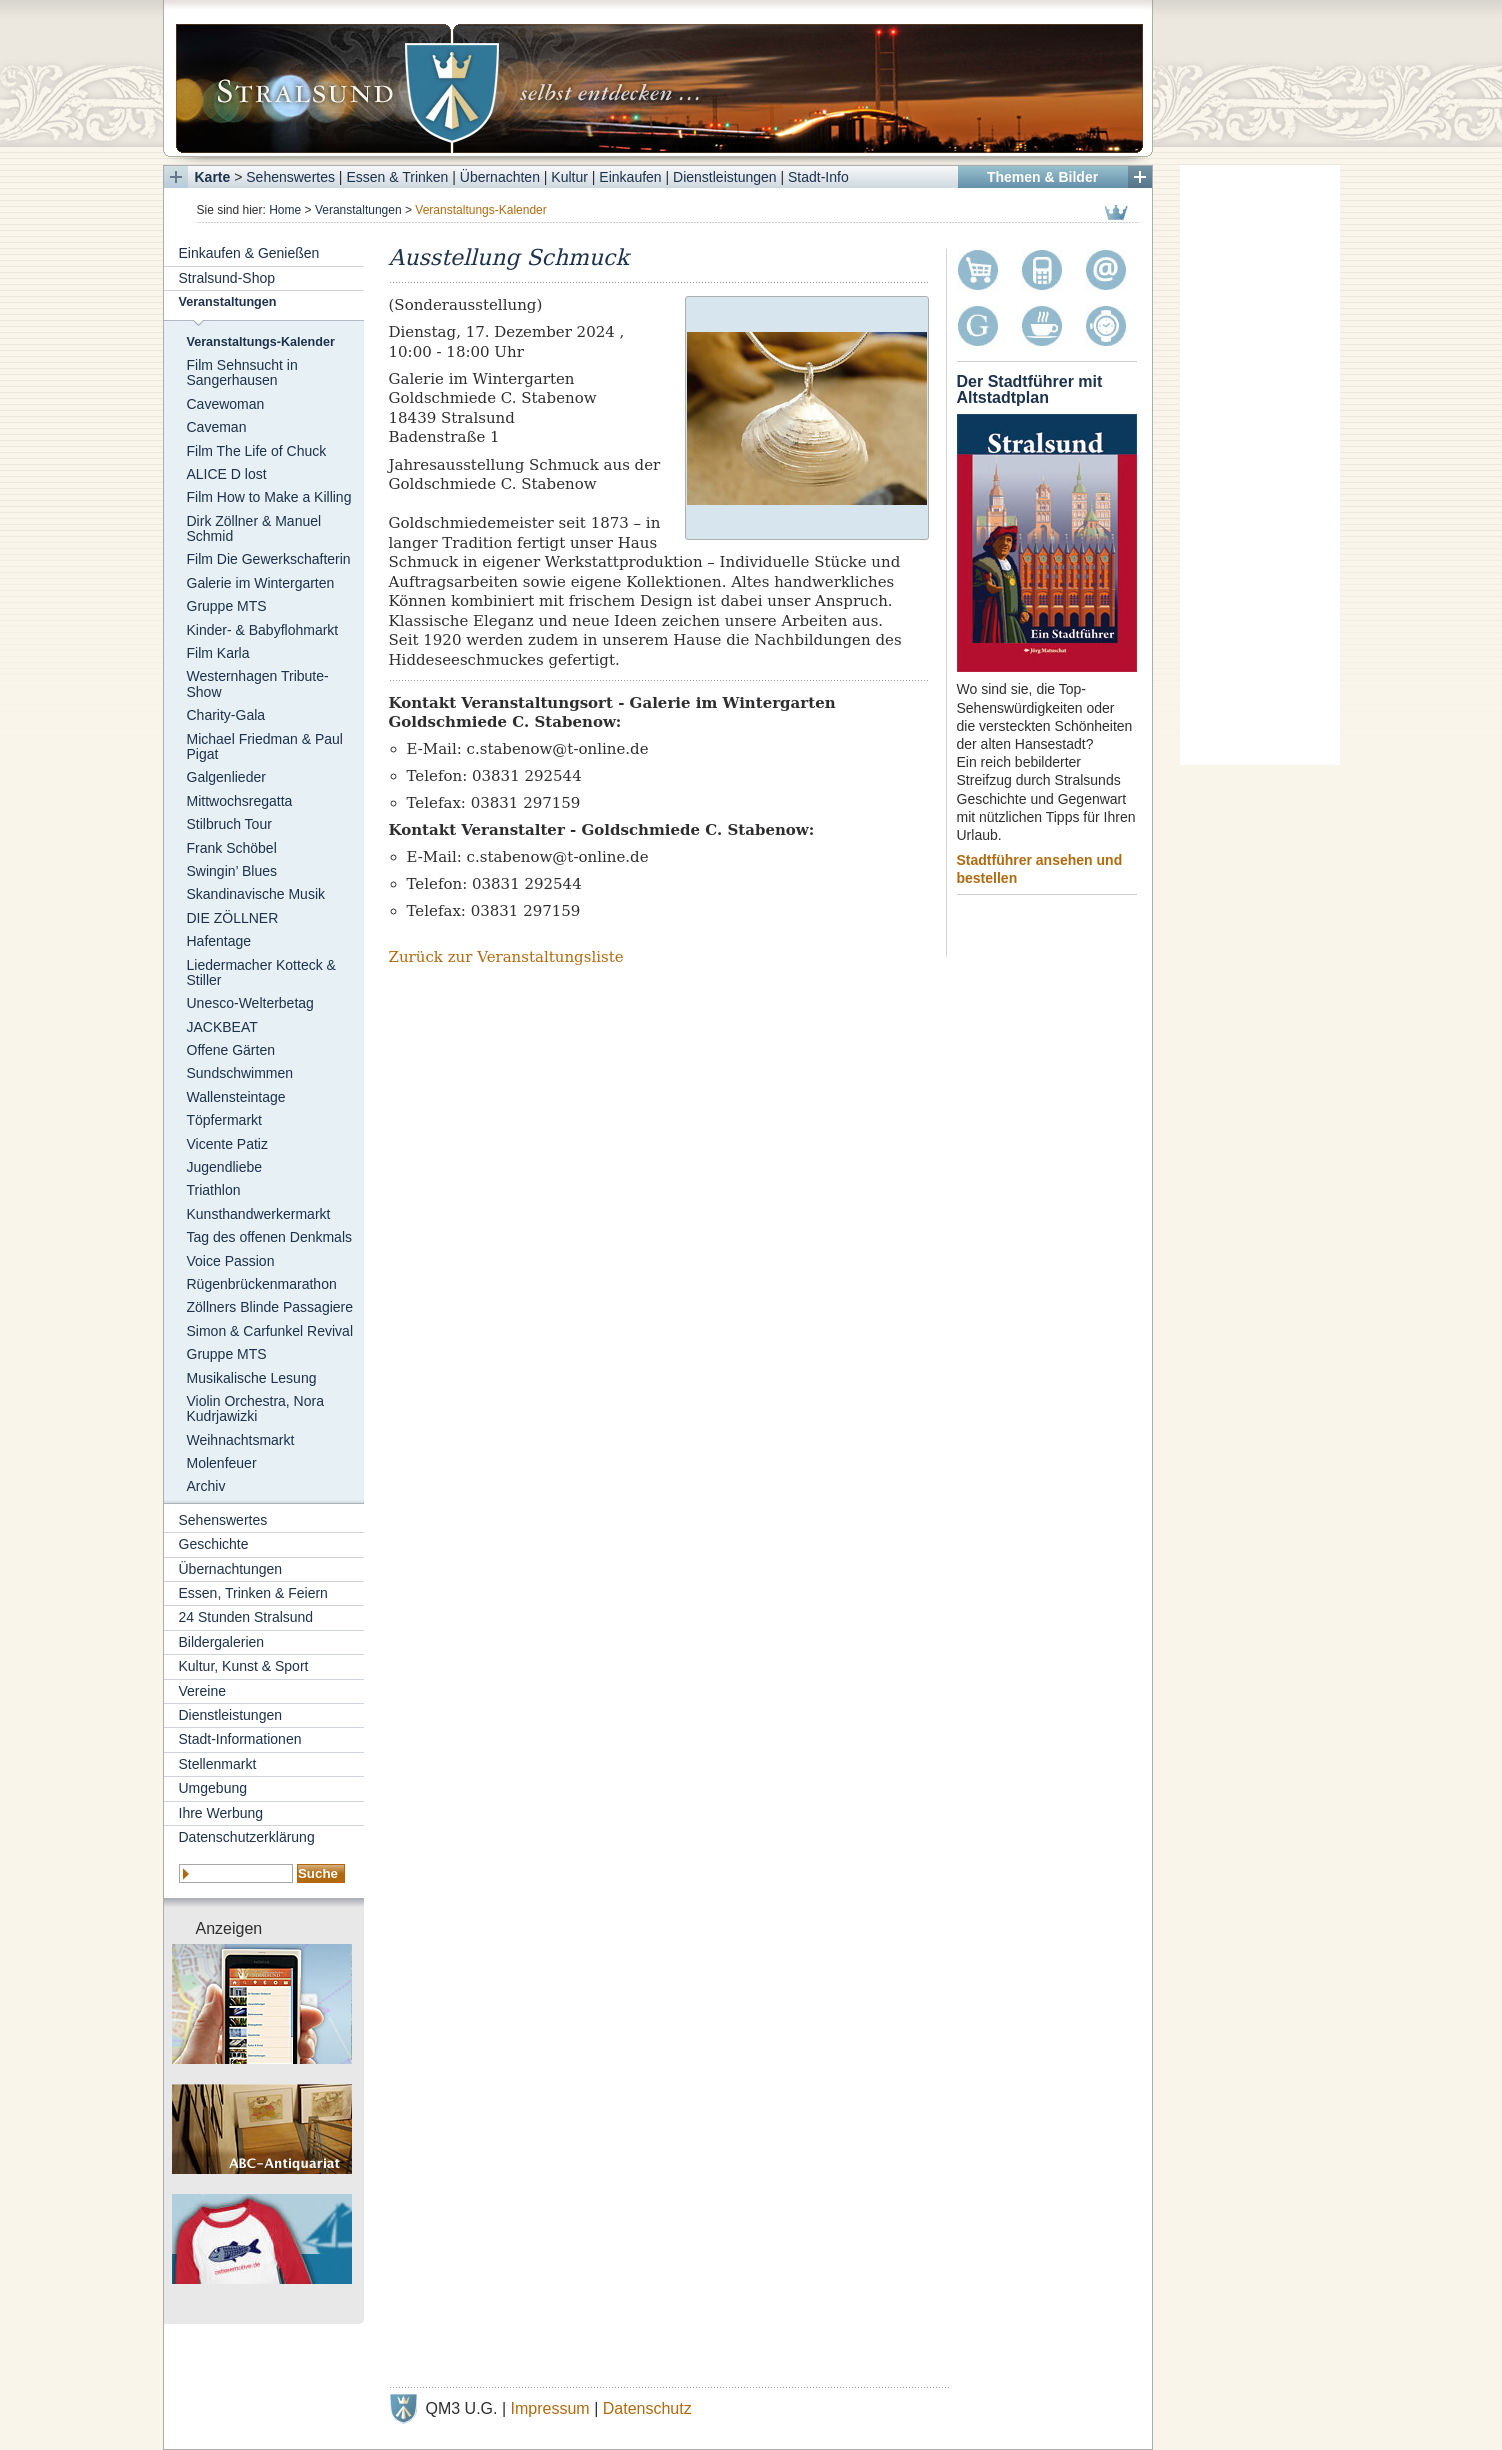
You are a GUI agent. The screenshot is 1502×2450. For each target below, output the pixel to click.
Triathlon (214, 1190)
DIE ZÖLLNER (233, 918)
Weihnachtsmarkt (241, 1440)
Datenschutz (647, 2408)
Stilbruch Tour (229, 824)
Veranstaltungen (358, 210)
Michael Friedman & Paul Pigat (265, 746)
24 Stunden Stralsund (246, 1617)
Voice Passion (231, 1261)
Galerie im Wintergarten (261, 583)
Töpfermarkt (224, 1120)
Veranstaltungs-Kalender (261, 342)
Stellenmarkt (218, 1764)
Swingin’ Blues (232, 871)
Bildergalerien (222, 1642)
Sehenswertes (290, 177)
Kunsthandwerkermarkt (259, 1214)
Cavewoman (226, 404)
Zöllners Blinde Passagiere (270, 1307)
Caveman (217, 427)
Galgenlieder (226, 777)
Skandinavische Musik (256, 894)
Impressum (550, 2408)
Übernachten (500, 177)
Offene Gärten (231, 1050)
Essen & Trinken (397, 177)
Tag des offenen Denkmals (270, 1237)
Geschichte (214, 1544)
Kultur (569, 177)
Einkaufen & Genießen (249, 253)
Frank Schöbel (232, 848)
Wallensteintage (236, 1097)
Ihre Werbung (221, 1813)
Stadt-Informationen (240, 1739)
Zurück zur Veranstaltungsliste (506, 957)
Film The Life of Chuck (257, 451)
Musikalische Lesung (252, 1378)
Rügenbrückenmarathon (262, 1284)
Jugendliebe (225, 1167)
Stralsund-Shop (227, 278)
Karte (213, 177)
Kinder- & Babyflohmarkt (263, 630)
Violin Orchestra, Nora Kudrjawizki (255, 1408)
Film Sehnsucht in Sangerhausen (242, 372)
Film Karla (218, 653)
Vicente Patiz (227, 1144)
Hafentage (219, 941)
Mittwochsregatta (240, 801)
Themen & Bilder (1042, 177)
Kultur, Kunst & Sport (244, 1666)
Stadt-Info (818, 177)
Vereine (202, 1691)
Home (285, 210)
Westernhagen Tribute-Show (258, 683)
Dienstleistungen (725, 177)
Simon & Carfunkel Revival (270, 1331)
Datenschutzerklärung (247, 1837)
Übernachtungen (231, 1569)
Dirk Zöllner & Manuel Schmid (254, 528)
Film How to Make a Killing (269, 497)
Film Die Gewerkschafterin (269, 559)
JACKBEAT (222, 1027)
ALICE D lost (227, 474)
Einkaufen (630, 177)
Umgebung (213, 1788)
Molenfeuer (222, 1463)
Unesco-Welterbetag (250, 1003)
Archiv (206, 1486)
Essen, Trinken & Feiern (253, 1593)
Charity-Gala (226, 715)
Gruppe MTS (227, 606)
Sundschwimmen (240, 1073)
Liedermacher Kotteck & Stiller (261, 972)
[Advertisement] (1260, 465)
